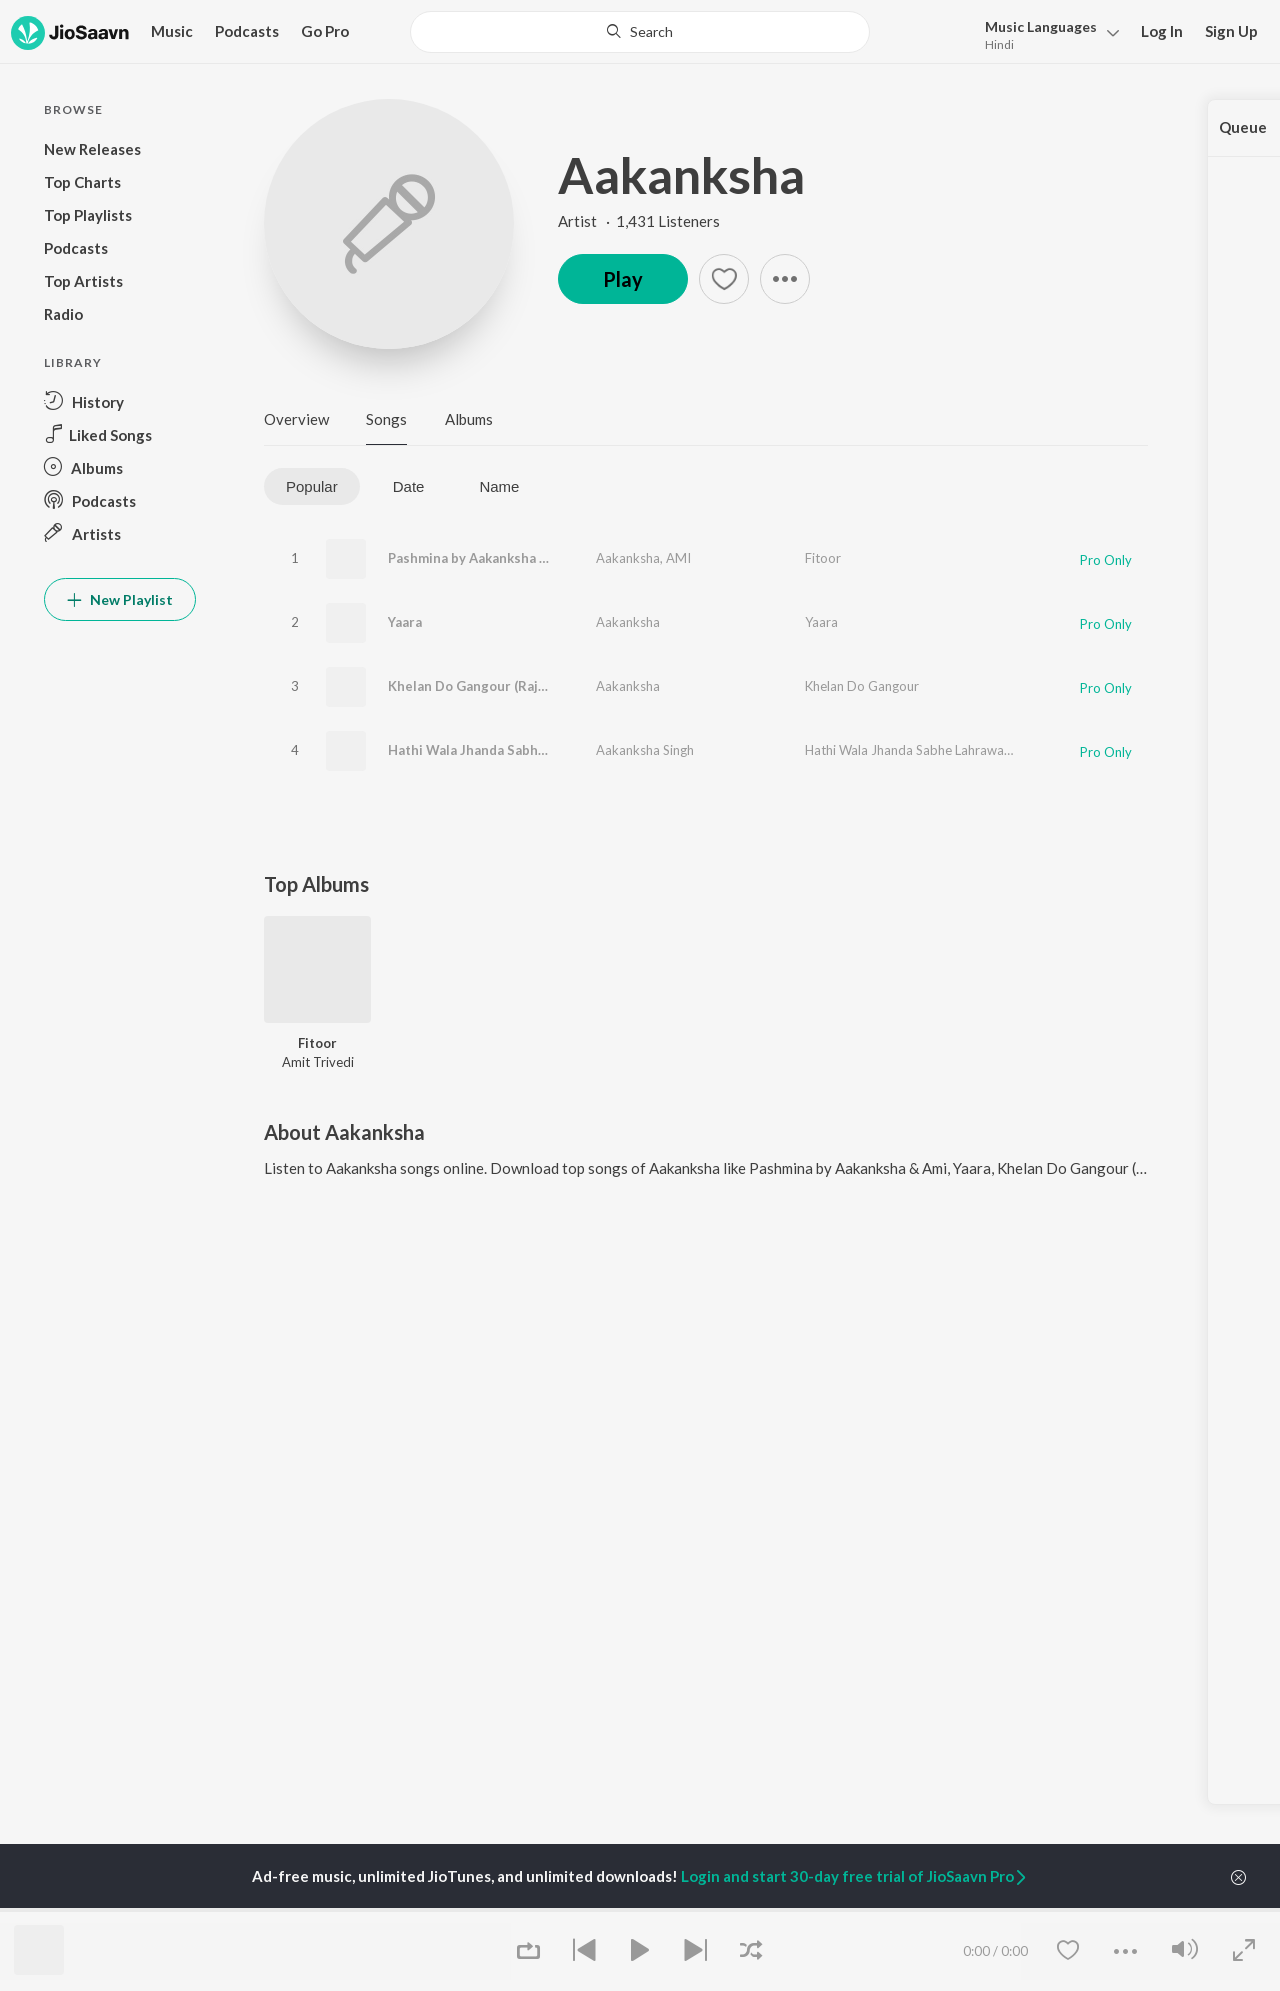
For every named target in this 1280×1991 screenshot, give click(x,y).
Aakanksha (681, 175)
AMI (678, 558)
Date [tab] (409, 486)
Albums (469, 419)
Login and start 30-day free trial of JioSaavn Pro (855, 1876)
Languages (1041, 26)
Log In (1162, 31)
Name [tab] (499, 486)
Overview (296, 419)
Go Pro (325, 31)
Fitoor (823, 558)
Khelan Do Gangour (862, 686)
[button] (1046, 33)
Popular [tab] (312, 486)
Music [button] (172, 31)
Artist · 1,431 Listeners (639, 221)
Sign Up (1231, 31)
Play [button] (623, 279)
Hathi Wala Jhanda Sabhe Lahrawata (501, 750)
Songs (386, 419)
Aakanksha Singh (645, 750)
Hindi (999, 44)
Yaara (405, 622)
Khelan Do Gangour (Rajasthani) (488, 686)
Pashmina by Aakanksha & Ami (482, 558)
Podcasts (247, 31)
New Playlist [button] (120, 599)
